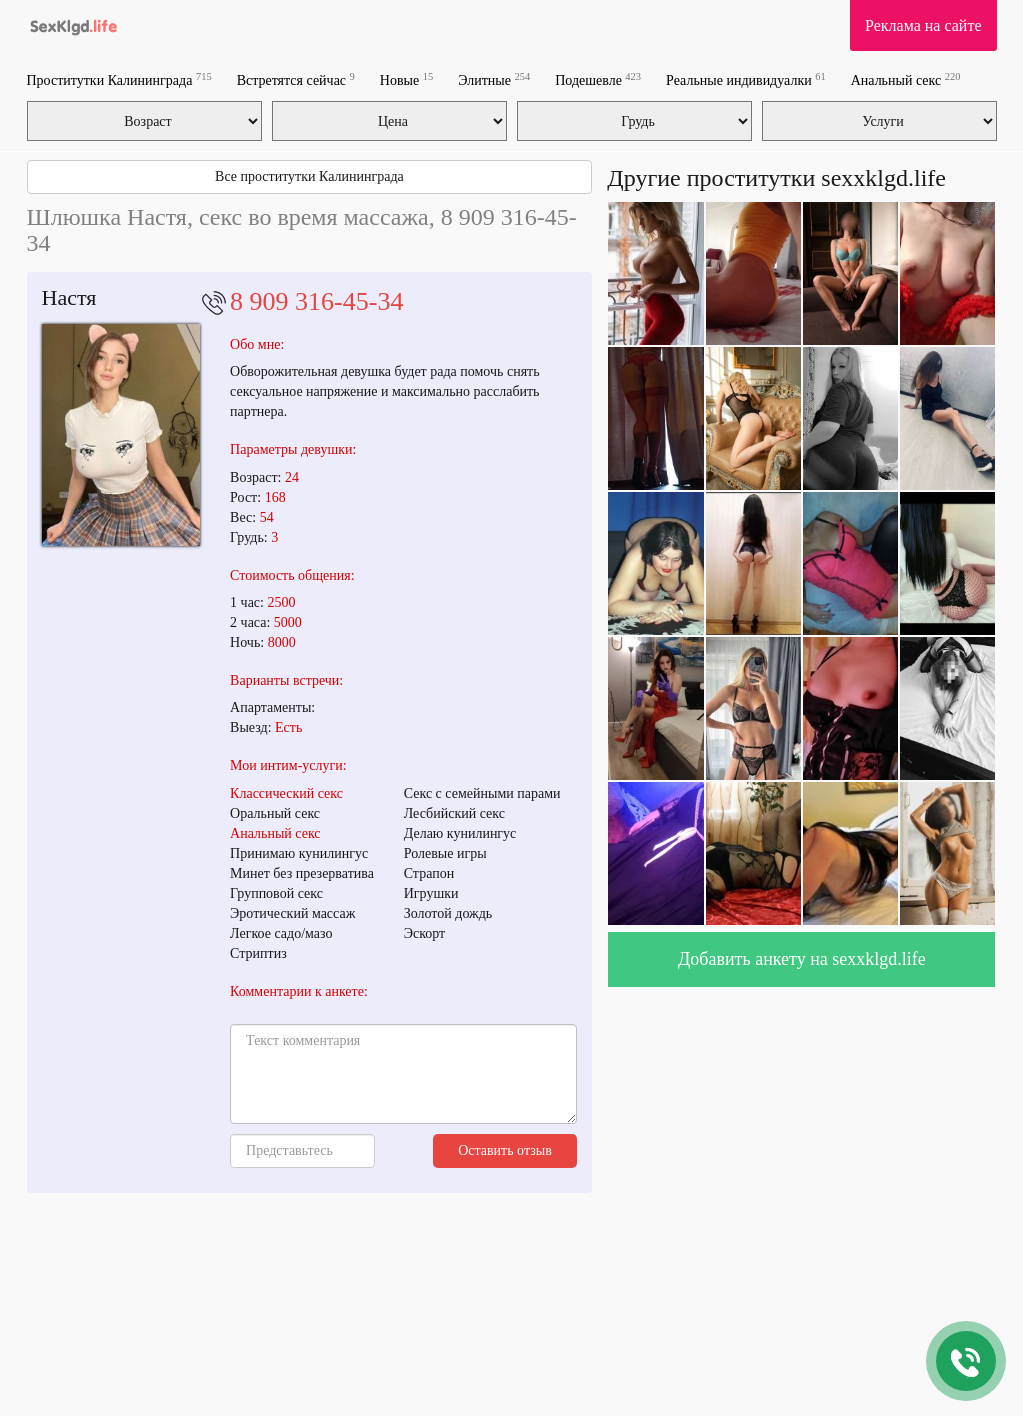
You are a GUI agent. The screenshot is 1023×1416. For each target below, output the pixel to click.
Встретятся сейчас (296, 79)
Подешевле (598, 79)
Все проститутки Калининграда (309, 176)
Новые (406, 79)
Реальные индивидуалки (746, 79)
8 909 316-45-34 (316, 301)
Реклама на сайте (923, 25)
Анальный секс (906, 79)
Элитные (494, 79)
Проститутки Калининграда (119, 79)
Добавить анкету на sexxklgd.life (802, 959)
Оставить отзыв (505, 1150)
